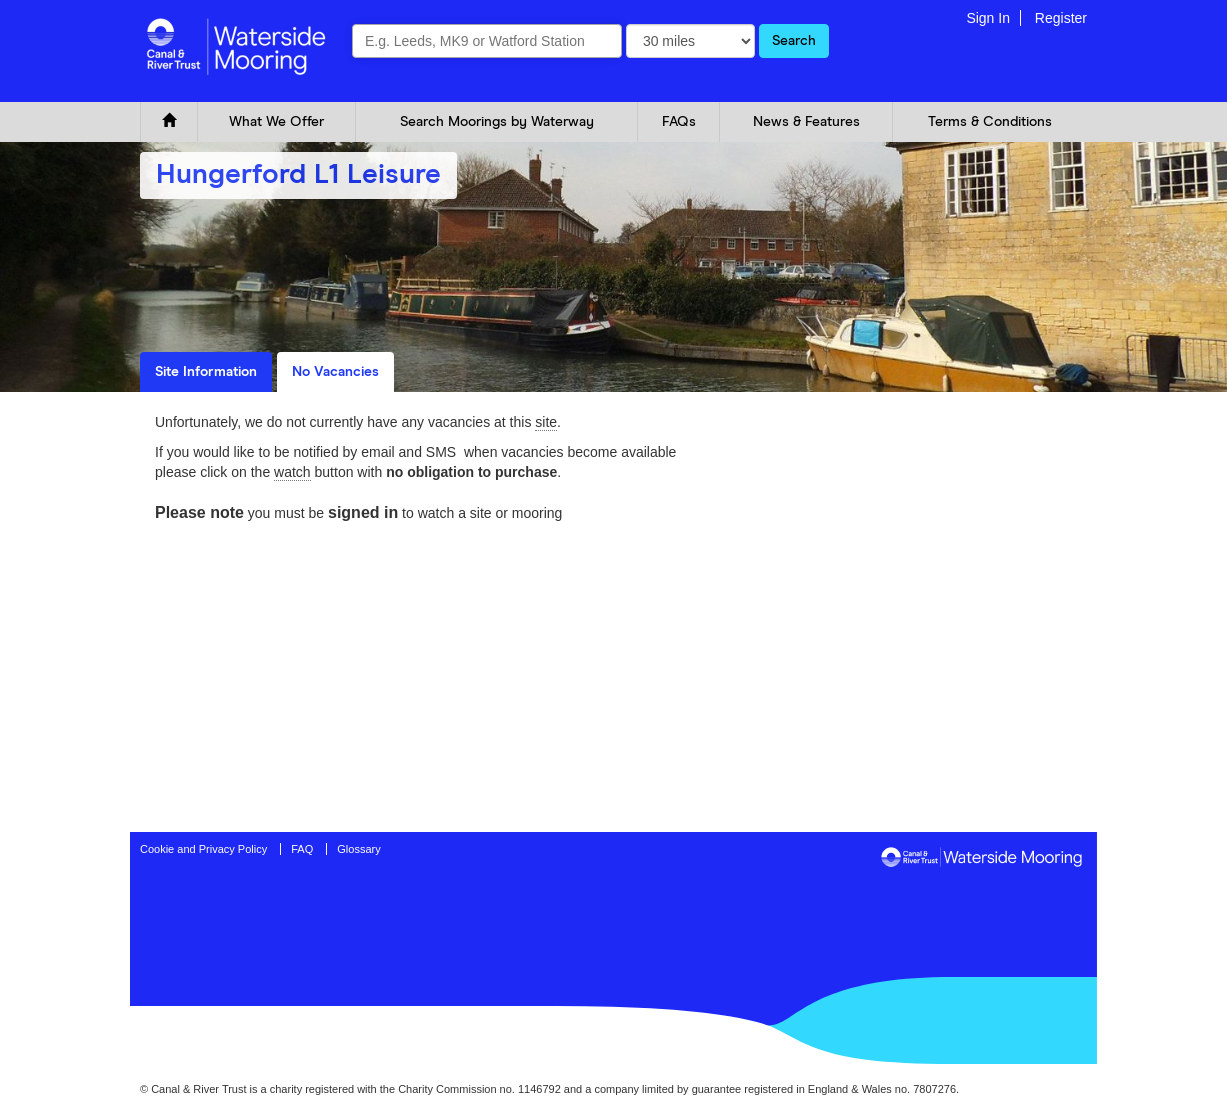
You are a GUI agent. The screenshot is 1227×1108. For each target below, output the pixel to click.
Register (1061, 18)
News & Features (806, 122)
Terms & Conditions (990, 122)
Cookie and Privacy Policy (203, 849)
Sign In (988, 18)
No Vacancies (335, 372)
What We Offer (276, 122)
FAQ (302, 849)
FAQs (679, 122)
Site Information (206, 372)
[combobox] (487, 41)
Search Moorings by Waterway (497, 122)
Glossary (358, 849)
